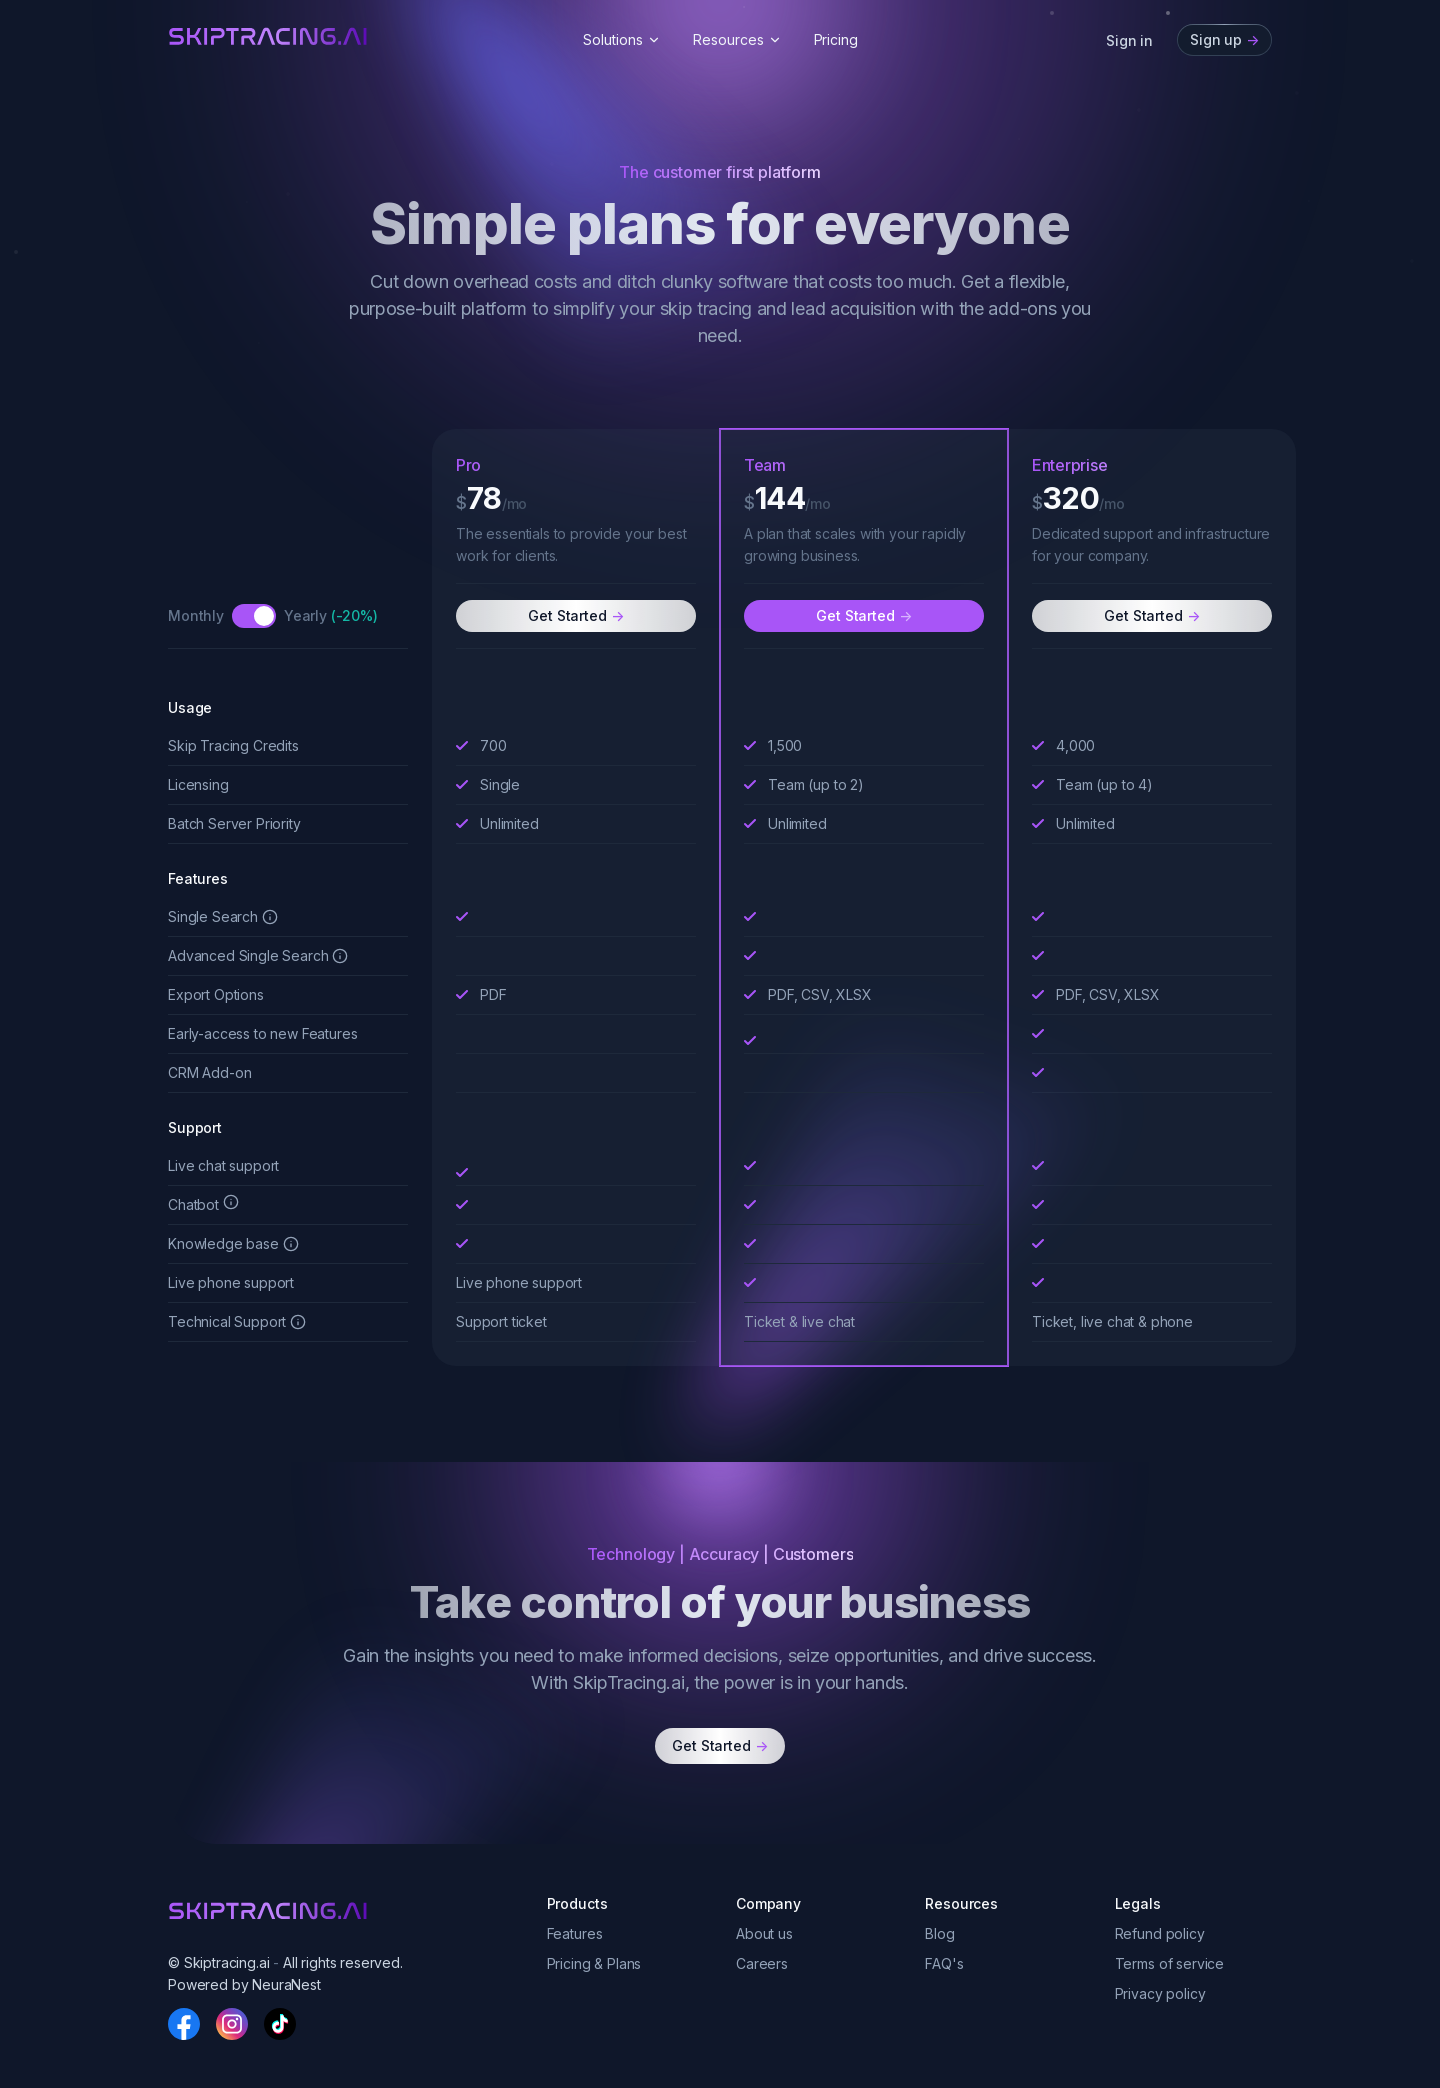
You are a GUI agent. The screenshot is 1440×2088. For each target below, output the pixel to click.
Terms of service (1169, 1963)
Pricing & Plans (594, 1963)
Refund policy (1160, 1933)
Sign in (1129, 40)
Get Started (575, 615)
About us (764, 1933)
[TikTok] (280, 2024)
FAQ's (944, 1963)
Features (575, 1933)
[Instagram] (232, 2024)
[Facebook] (184, 2024)
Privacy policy (1160, 1993)
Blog (939, 1933)
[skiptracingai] (268, 36)
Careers (762, 1963)
